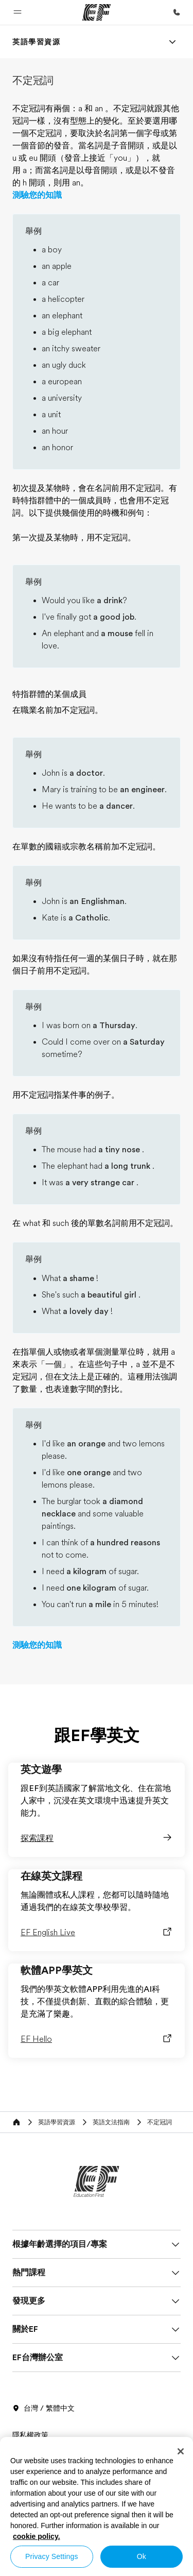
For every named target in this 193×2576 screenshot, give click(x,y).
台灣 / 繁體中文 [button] (43, 2408)
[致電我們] (176, 12)
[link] (36, 42)
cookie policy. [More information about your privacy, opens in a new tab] (36, 2536)
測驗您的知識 (37, 195)
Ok (141, 2556)
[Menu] (172, 41)
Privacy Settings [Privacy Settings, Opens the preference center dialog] (51, 2556)
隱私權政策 (30, 2435)
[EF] (96, 12)
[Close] (180, 2451)
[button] (17, 12)
